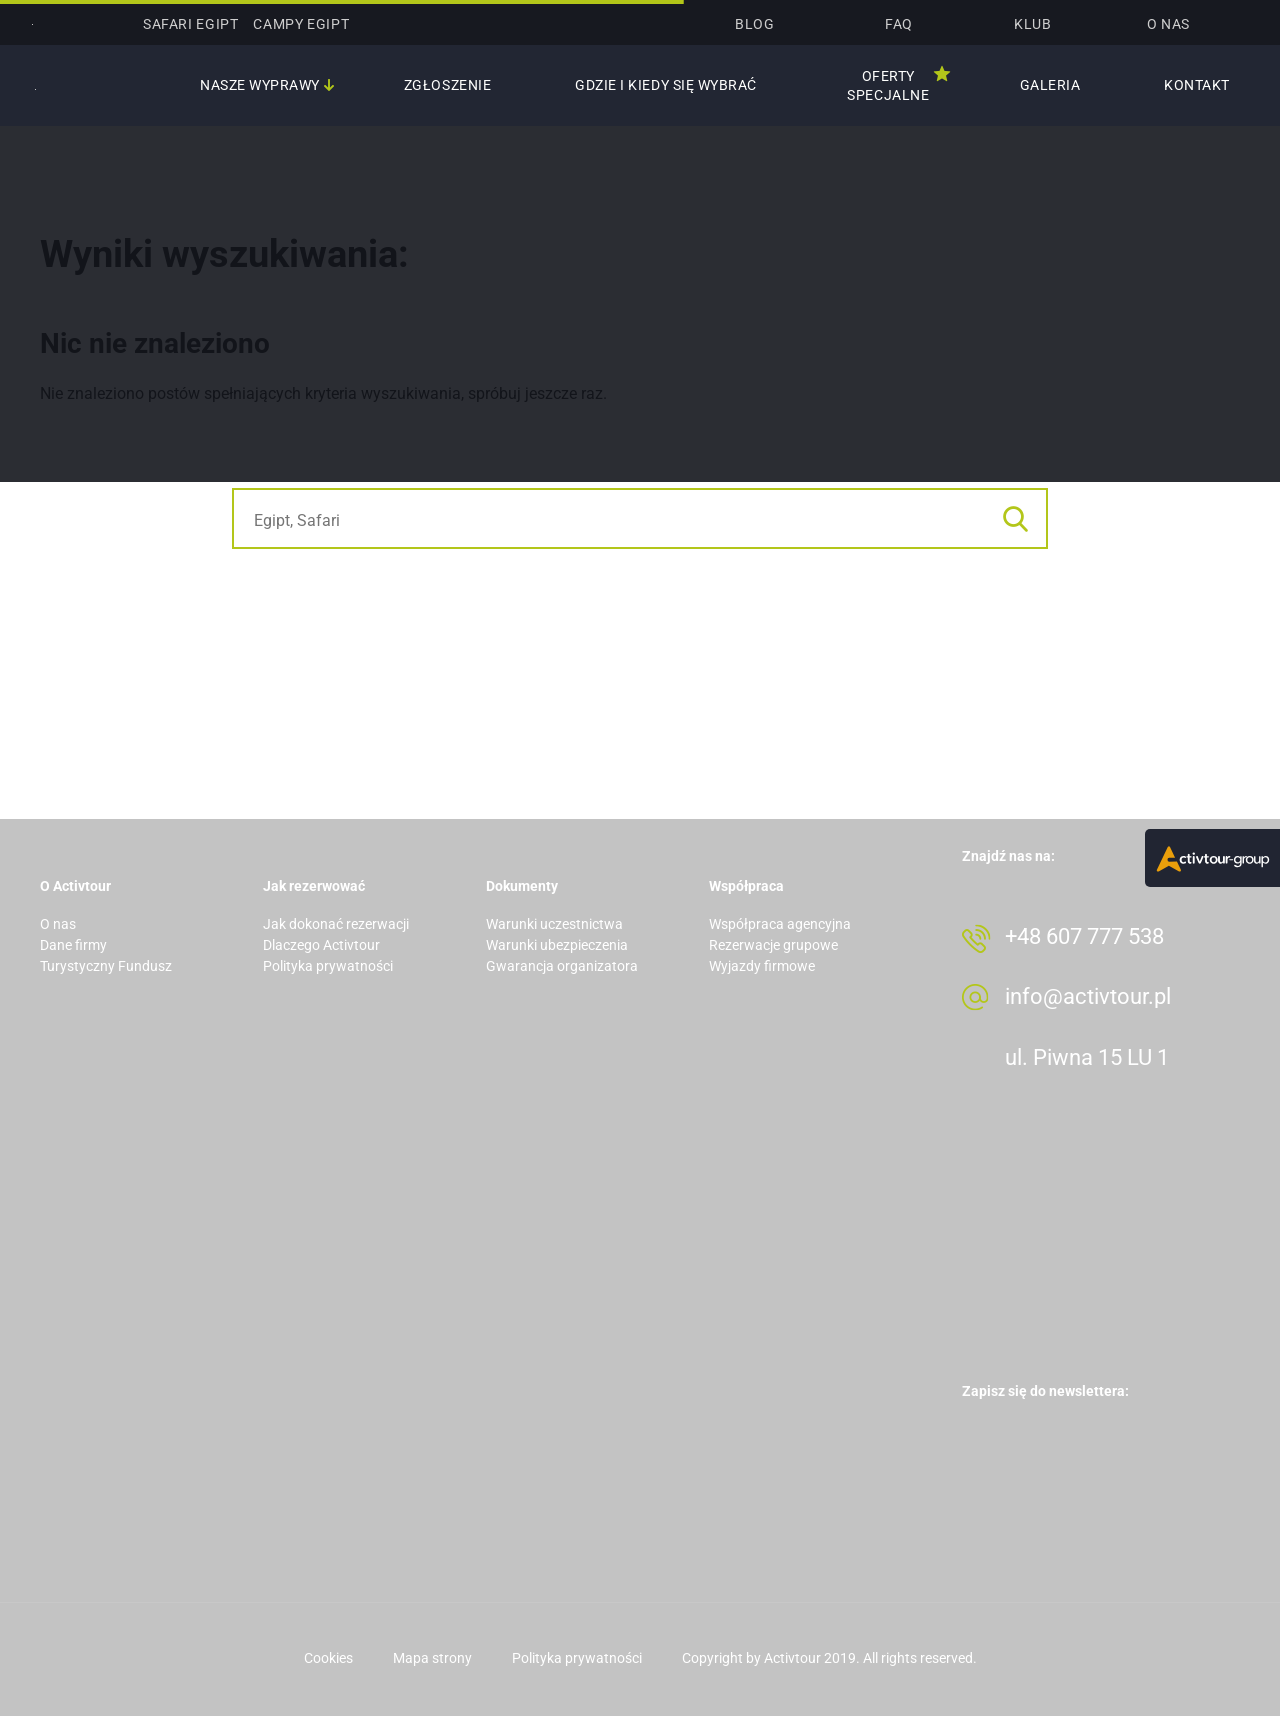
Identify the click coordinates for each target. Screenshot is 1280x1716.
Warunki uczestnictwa (554, 924)
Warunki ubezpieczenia (557, 945)
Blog (754, 24)
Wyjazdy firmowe (762, 966)
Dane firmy (73, 945)
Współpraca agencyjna (780, 924)
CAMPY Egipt (301, 24)
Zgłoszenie (447, 85)
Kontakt (1197, 85)
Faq (899, 24)
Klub (1032, 24)
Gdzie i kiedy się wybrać (666, 85)
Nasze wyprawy (260, 85)
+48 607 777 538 (1084, 936)
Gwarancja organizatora (562, 966)
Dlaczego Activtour (321, 945)
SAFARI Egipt (190, 24)
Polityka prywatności (328, 966)
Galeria (1050, 85)
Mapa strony (432, 1658)
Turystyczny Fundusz (106, 966)
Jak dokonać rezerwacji (336, 924)
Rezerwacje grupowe (773, 945)
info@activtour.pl (1088, 996)
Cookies (328, 1658)
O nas (1168, 24)
